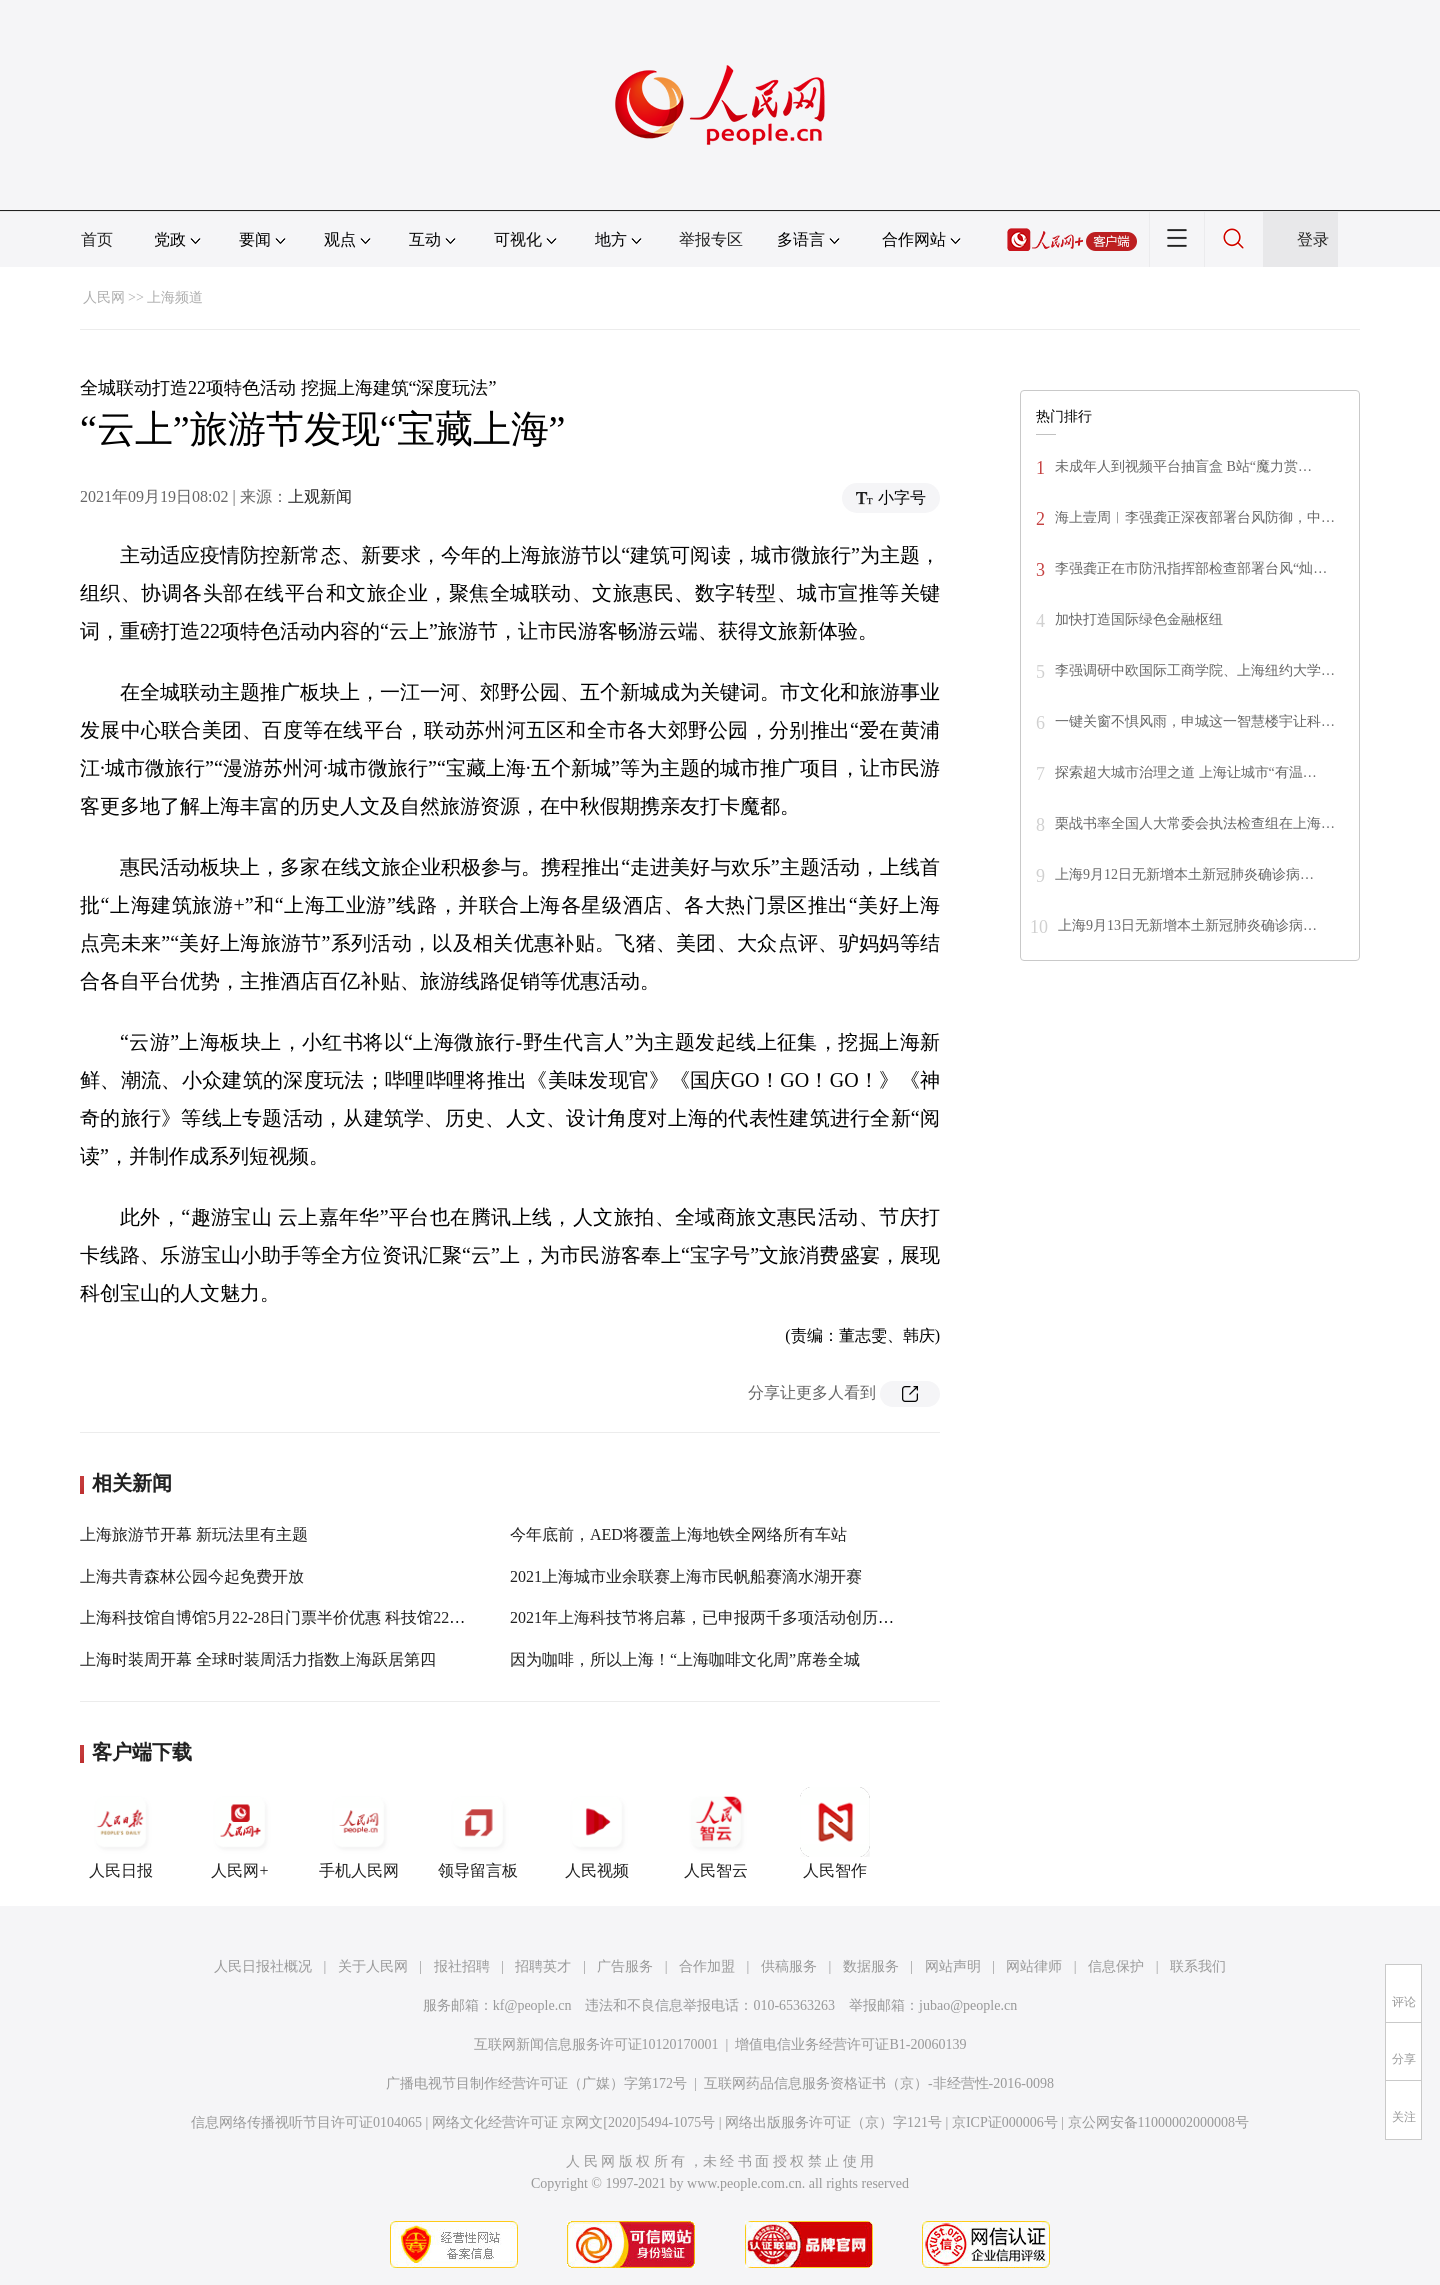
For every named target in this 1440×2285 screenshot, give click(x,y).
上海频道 (175, 297)
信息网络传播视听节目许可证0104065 (306, 2122)
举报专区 (711, 239)
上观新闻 (320, 496)
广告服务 (625, 1966)
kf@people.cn (532, 2005)
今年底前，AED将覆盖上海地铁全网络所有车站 (678, 1534)
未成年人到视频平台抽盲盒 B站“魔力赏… (1183, 466)
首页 (97, 239)
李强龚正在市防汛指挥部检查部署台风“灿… (1191, 568)
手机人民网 (359, 1833)
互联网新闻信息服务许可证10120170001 (596, 2044)
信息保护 (1116, 1966)
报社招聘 (462, 1966)
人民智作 (835, 1833)
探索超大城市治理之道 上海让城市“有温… (1186, 772)
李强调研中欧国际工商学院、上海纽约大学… (1195, 670)
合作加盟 (707, 1966)
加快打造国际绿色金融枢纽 (1139, 619)
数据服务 (871, 1966)
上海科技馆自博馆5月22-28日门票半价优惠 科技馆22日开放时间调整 (320, 1617)
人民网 (104, 297)
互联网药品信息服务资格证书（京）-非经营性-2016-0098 (879, 2083)
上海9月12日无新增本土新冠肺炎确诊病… (1184, 874)
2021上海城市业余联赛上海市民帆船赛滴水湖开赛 (686, 1576)
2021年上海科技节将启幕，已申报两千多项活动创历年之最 (718, 1617)
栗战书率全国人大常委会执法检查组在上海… (1195, 823)
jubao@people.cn (968, 2005)
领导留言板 (478, 1833)
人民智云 (716, 1833)
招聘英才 (543, 1966)
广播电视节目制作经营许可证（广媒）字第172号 (536, 2083)
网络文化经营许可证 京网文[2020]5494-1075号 (574, 2122)
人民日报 (121, 1833)
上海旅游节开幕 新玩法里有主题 (194, 1534)
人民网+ (240, 1833)
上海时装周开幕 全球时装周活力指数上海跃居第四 (258, 1659)
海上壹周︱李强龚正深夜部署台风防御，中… (1195, 517)
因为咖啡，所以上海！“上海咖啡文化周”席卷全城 (685, 1659)
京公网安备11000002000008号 (1158, 2122)
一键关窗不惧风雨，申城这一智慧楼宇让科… (1195, 721)
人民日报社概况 (263, 1966)
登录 (1313, 239)
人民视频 (597, 1833)
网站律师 (1034, 1966)
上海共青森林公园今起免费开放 (192, 1576)
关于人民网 (373, 1966)
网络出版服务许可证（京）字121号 (833, 2122)
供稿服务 (789, 1966)
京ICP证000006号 (1005, 2122)
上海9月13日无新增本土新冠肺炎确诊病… (1187, 925)
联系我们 (1198, 1966)
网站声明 (953, 1966)
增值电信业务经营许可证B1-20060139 (850, 2044)
